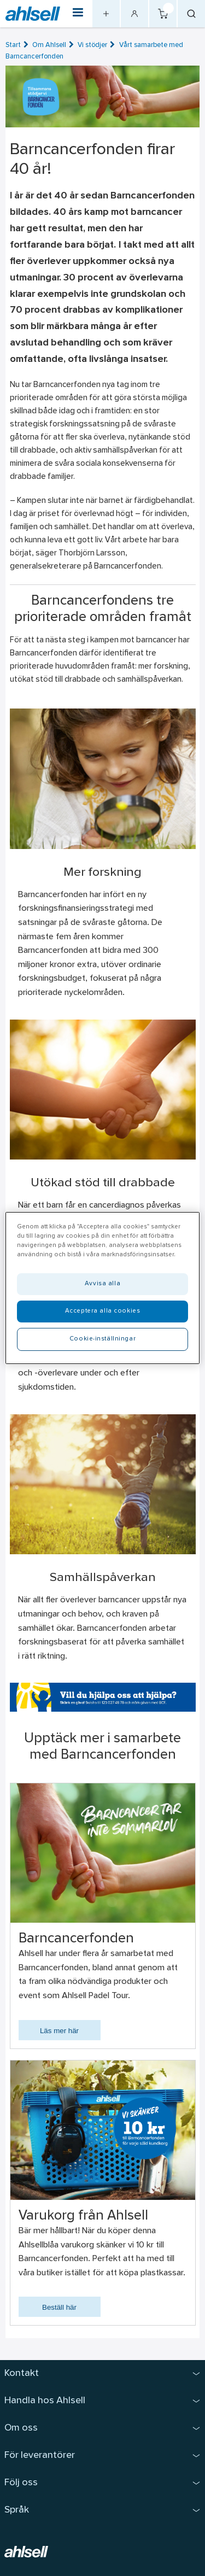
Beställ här (59, 2307)
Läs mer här (59, 2031)
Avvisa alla (102, 1283)
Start (13, 45)
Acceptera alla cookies (102, 1311)
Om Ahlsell (49, 45)
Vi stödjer (92, 45)
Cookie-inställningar (102, 1339)
